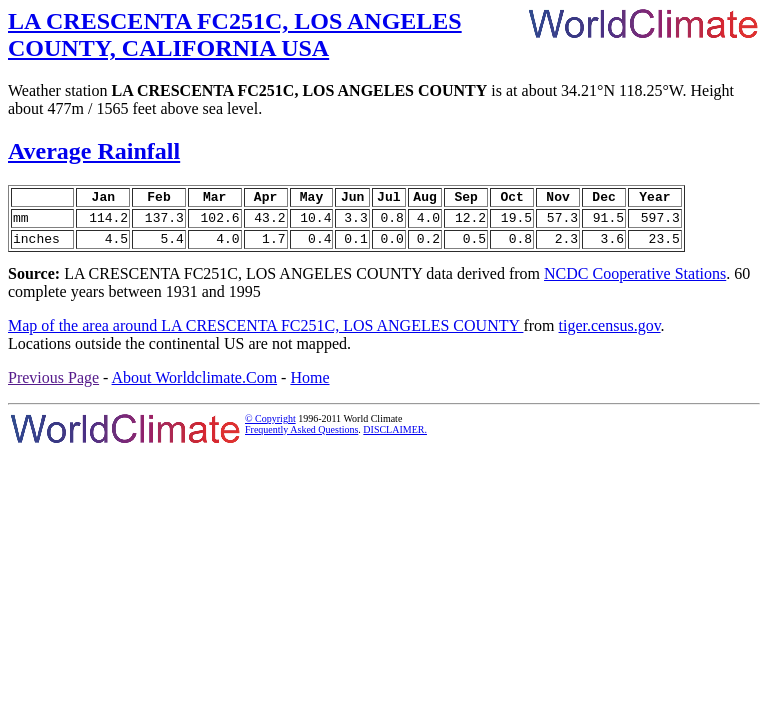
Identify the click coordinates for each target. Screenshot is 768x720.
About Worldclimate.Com (195, 386)
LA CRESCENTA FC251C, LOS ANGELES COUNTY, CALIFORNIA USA (235, 34)
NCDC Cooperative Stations (635, 282)
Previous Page (53, 386)
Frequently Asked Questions (301, 438)
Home (309, 386)
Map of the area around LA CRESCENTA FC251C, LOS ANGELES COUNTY (265, 334)
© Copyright (270, 427)
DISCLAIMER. (395, 438)
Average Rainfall (94, 151)
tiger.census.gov (610, 334)
